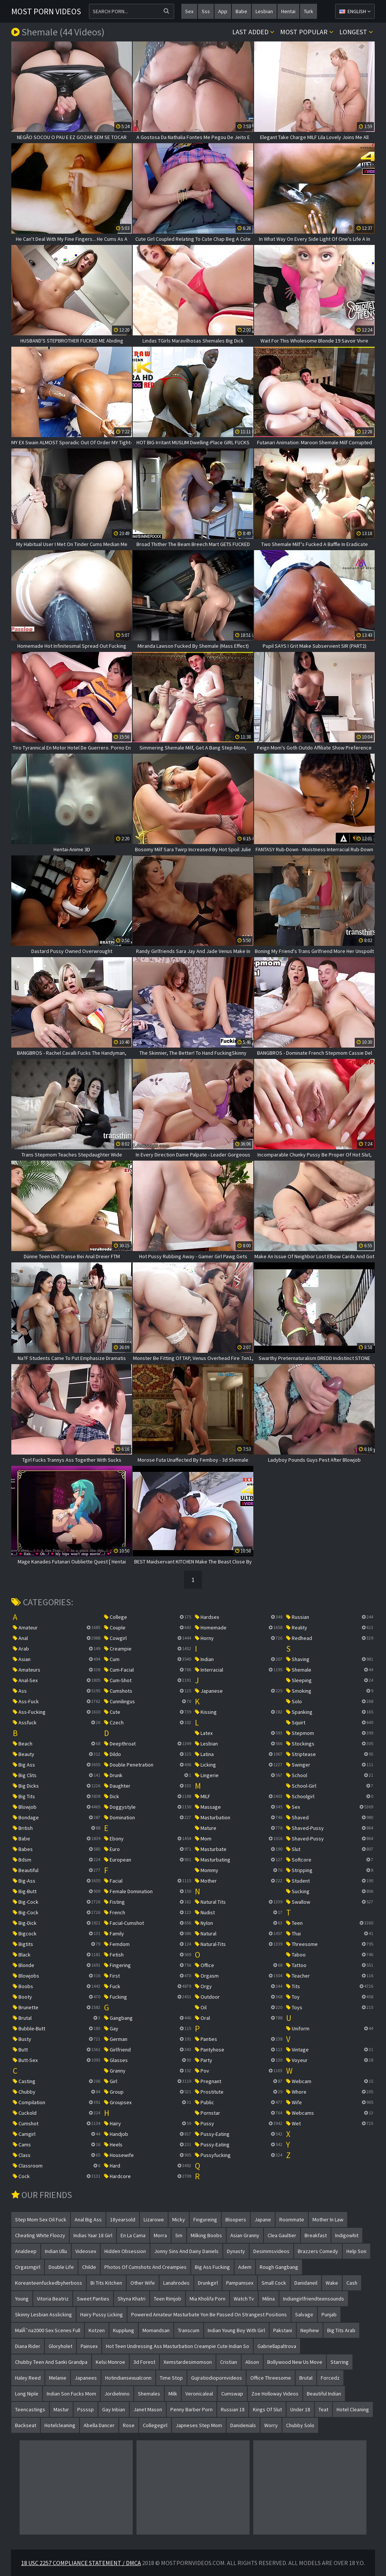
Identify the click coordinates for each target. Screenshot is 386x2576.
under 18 (300, 2409)
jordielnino (117, 2393)
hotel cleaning (353, 2409)
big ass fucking (212, 2267)
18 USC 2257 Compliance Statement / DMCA (81, 2563)
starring (340, 2362)
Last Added (253, 32)
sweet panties (93, 2298)
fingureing (205, 2219)
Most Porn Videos (46, 11)
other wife (142, 2282)
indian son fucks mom (71, 2393)
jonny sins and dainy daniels (186, 2251)
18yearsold (122, 2219)
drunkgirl (208, 2282)
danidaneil (305, 2282)
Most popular (307, 32)
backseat (25, 2425)
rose (129, 2425)
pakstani (282, 2330)
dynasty (236, 2251)
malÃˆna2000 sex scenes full (47, 2330)
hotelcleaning (59, 2425)
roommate (291, 2219)
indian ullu (56, 2251)
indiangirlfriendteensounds (313, 2298)
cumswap (232, 2393)
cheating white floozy (40, 2235)
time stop (171, 2377)
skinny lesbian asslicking (43, 2314)
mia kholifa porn (207, 2298)
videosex (85, 2251)
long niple (26, 2393)
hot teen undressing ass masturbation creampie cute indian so (177, 2346)
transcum (188, 2330)
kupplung (123, 2330)
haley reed (28, 2377)
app (222, 11)
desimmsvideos (271, 2251)
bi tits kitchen (106, 2282)
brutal (305, 2377)
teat (323, 2409)
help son (356, 2251)
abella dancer (99, 2425)
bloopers (235, 2219)
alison (252, 2362)
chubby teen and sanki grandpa (51, 2362)
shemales (149, 2393)
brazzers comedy (318, 2251)
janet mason (147, 2409)
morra (160, 2235)
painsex (89, 2346)
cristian (228, 2362)
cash (351, 2282)
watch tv (244, 2298)
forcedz (330, 2377)
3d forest (144, 2362)
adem (244, 2267)
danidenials (243, 2425)
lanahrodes (176, 2282)
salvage (304, 2314)
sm (178, 2235)
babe (241, 11)
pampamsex (239, 2282)
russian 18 (233, 2409)
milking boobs (206, 2235)
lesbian (264, 11)
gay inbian (113, 2409)
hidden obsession (125, 2251)
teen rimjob (167, 2298)
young (22, 2298)
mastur (61, 2409)
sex (189, 11)
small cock (274, 2282)
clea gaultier (282, 2235)
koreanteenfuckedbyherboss (48, 2282)
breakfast (316, 2235)
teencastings (30, 2409)
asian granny (244, 2235)
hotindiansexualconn (128, 2377)
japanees (86, 2377)
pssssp (85, 2409)
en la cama (133, 2235)
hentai (288, 11)
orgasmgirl (27, 2267)
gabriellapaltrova (276, 2346)
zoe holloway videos (275, 2393)
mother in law (327, 2219)
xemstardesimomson (188, 2362)
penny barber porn (191, 2409)
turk (308, 11)
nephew (309, 2330)
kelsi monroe (110, 2362)
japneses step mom (199, 2425)
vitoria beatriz (53, 2298)
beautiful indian (324, 2393)
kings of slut (267, 2409)
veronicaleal (199, 2393)
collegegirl (155, 2425)
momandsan (156, 2330)
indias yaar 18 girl (93, 2235)
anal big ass (88, 2219)
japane (262, 2219)
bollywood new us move (294, 2362)
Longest (356, 32)
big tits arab (341, 2330)
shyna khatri (132, 2298)
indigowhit (346, 2235)
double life (61, 2267)
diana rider (27, 2346)
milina (268, 2298)
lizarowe (154, 2219)
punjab (329, 2314)
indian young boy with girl (236, 2330)
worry (271, 2425)
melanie (57, 2377)
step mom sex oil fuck (40, 2219)
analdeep (26, 2251)
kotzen (97, 2330)
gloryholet (60, 2346)
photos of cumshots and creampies (145, 2267)
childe (89, 2267)
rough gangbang (279, 2267)
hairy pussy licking (101, 2314)
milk (172, 2393)
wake (332, 2282)
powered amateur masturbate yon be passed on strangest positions (209, 2314)
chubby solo (300, 2425)
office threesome (270, 2377)
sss (206, 11)
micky (178, 2219)
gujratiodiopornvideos (216, 2377)
